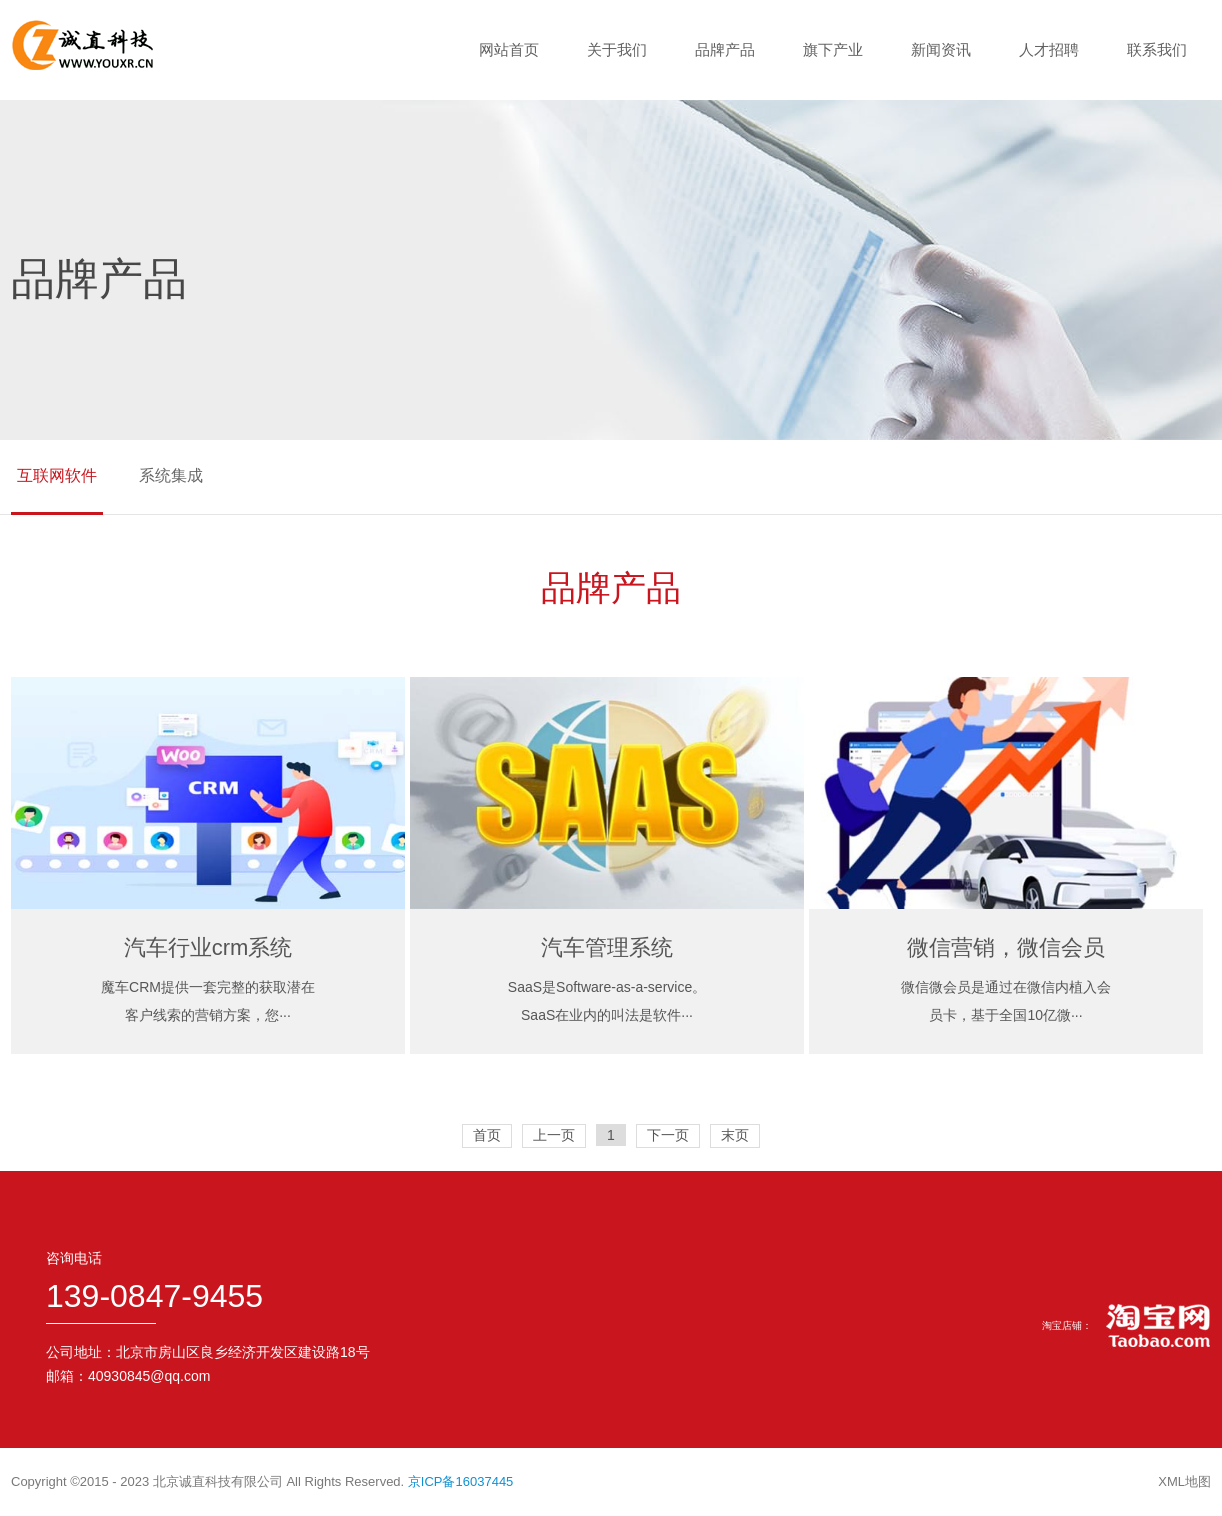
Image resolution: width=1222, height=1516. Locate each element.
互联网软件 (57, 475)
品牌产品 (725, 49)
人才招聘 (1049, 49)
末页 (735, 1135)
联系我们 (1157, 49)
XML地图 (1184, 1481)
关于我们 (617, 49)
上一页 (554, 1135)
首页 (487, 1135)
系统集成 (171, 475)
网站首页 (509, 49)
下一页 (668, 1135)
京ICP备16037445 (461, 1481)
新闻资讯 (941, 49)
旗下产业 (833, 49)
